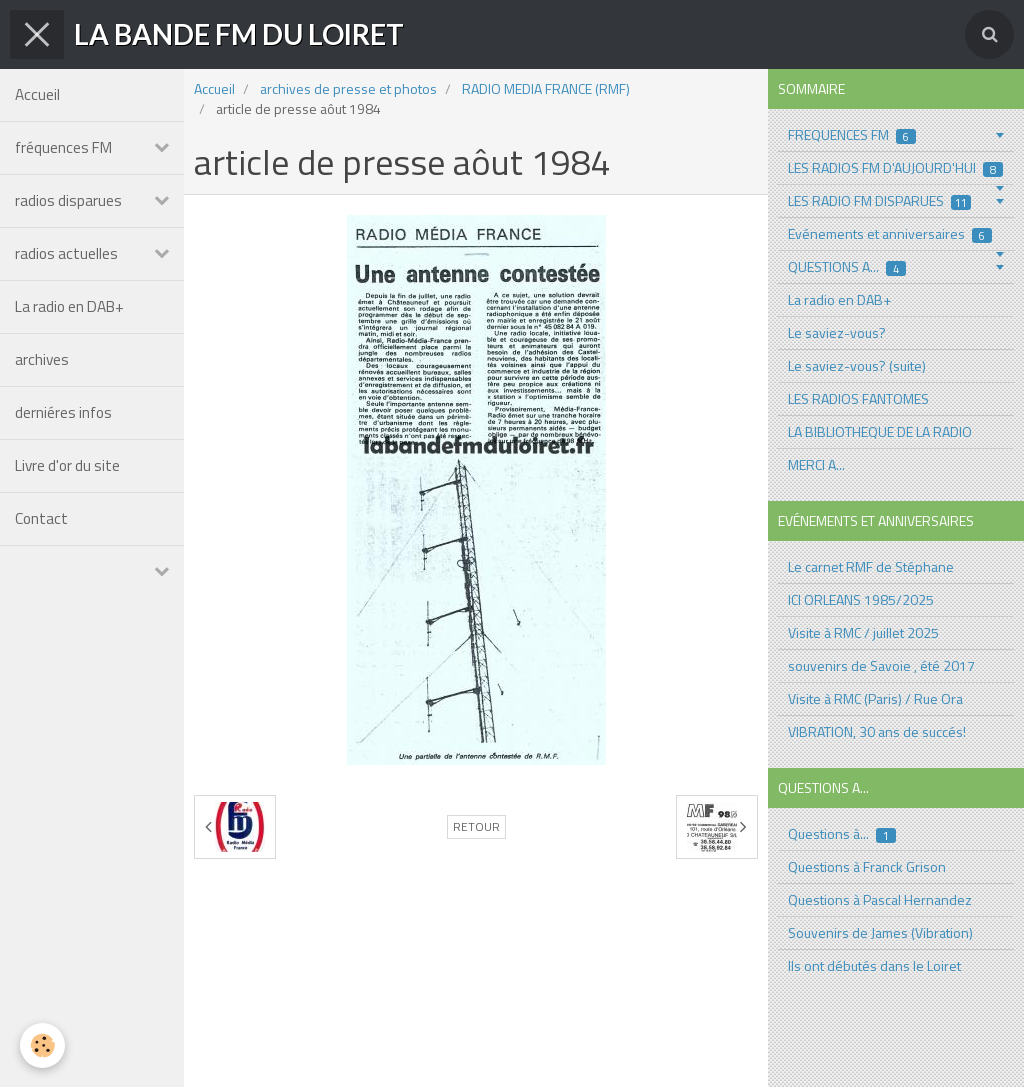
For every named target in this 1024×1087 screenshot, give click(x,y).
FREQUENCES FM (852, 134)
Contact (41, 518)
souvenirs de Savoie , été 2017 (881, 665)
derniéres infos (63, 412)
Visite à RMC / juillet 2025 (863, 632)
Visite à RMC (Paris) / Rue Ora (875, 698)
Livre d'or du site (67, 465)
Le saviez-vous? (837, 332)
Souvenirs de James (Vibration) (880, 932)
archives (42, 359)
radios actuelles (66, 253)
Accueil (37, 94)
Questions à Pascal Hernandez (880, 899)
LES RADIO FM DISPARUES (879, 200)
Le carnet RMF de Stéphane (871, 566)
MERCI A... (816, 464)
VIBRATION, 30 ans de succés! (877, 731)
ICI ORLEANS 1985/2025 (861, 599)
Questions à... (842, 833)
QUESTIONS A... (847, 266)
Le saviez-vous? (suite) (857, 365)
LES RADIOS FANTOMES (858, 398)
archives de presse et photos (348, 88)
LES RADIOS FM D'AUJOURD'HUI (895, 167)
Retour (476, 827)
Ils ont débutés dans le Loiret (874, 965)
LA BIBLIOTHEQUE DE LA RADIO (880, 431)
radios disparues (68, 200)
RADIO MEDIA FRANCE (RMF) (546, 88)
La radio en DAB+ (69, 306)
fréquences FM (63, 147)
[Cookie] (42, 1045)
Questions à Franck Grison (867, 866)
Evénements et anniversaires (890, 233)
